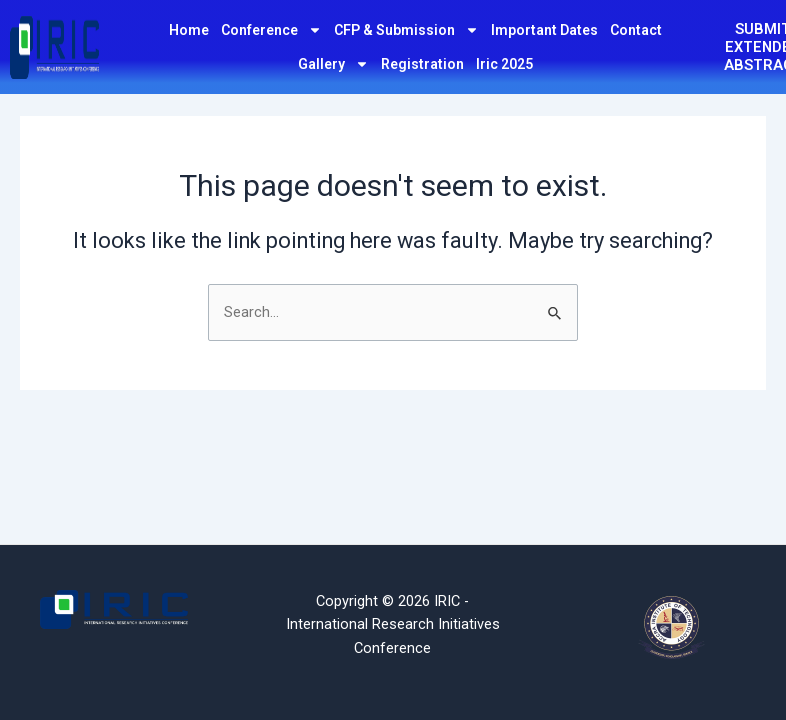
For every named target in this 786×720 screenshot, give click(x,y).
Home (189, 30)
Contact (636, 30)
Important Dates (544, 30)
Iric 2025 (504, 64)
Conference (271, 30)
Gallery (333, 64)
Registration (422, 64)
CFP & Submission (406, 30)
